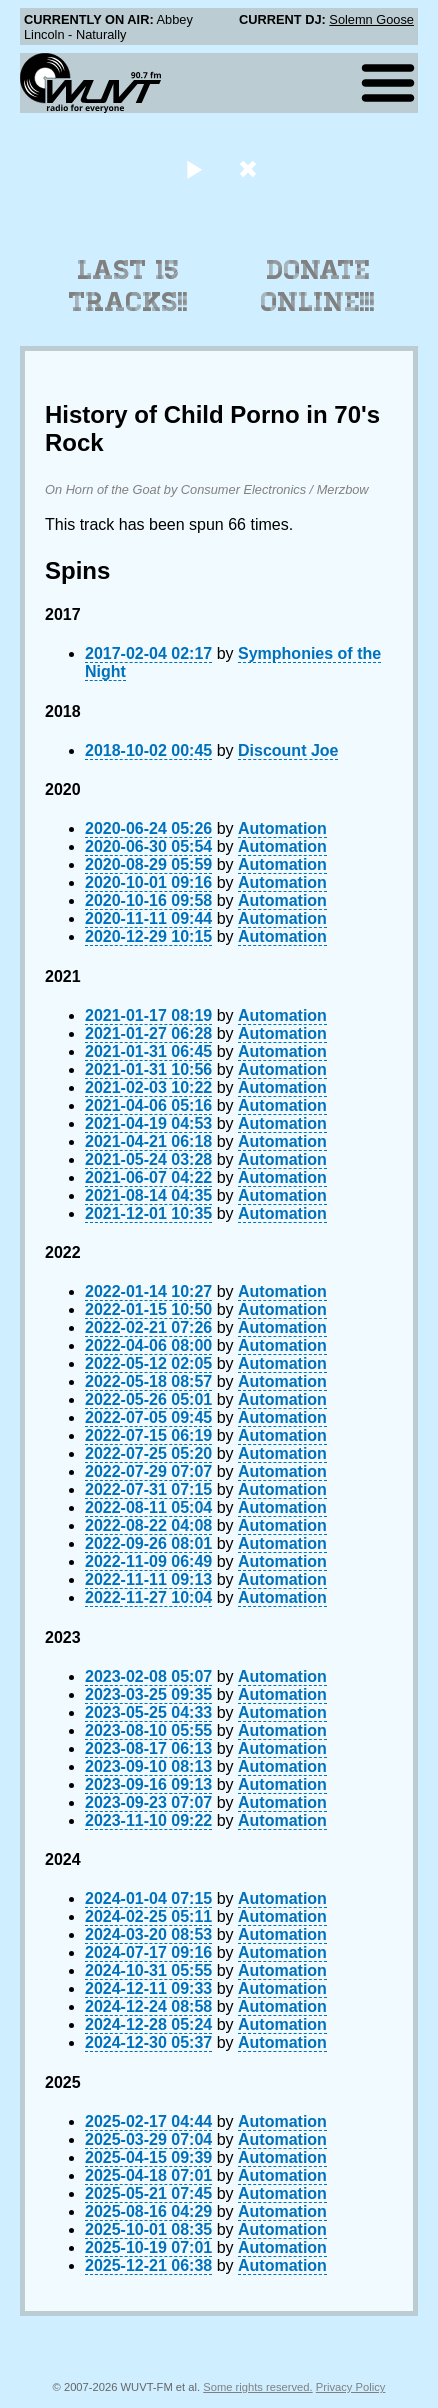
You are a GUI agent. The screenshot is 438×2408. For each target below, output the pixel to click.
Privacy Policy (351, 2387)
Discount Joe (288, 750)
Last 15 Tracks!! (128, 286)
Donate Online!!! (318, 286)
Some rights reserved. (257, 2387)
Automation (282, 828)
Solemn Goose (371, 19)
